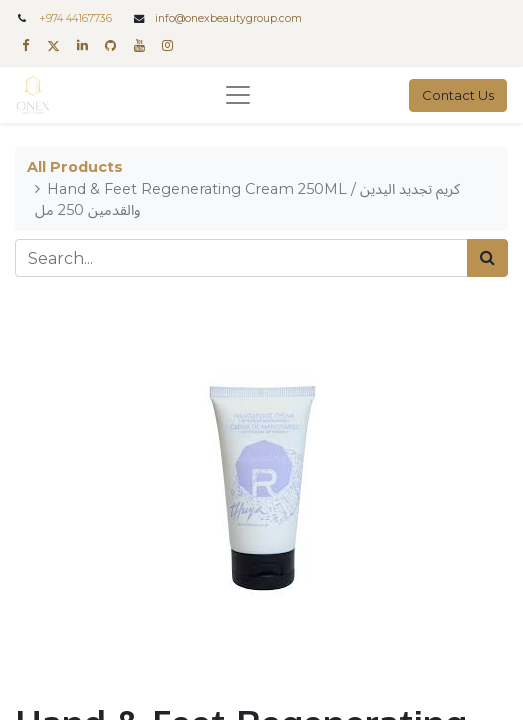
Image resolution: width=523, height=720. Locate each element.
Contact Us (458, 95)
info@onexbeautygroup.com (228, 18)
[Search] (487, 258)
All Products (75, 167)
